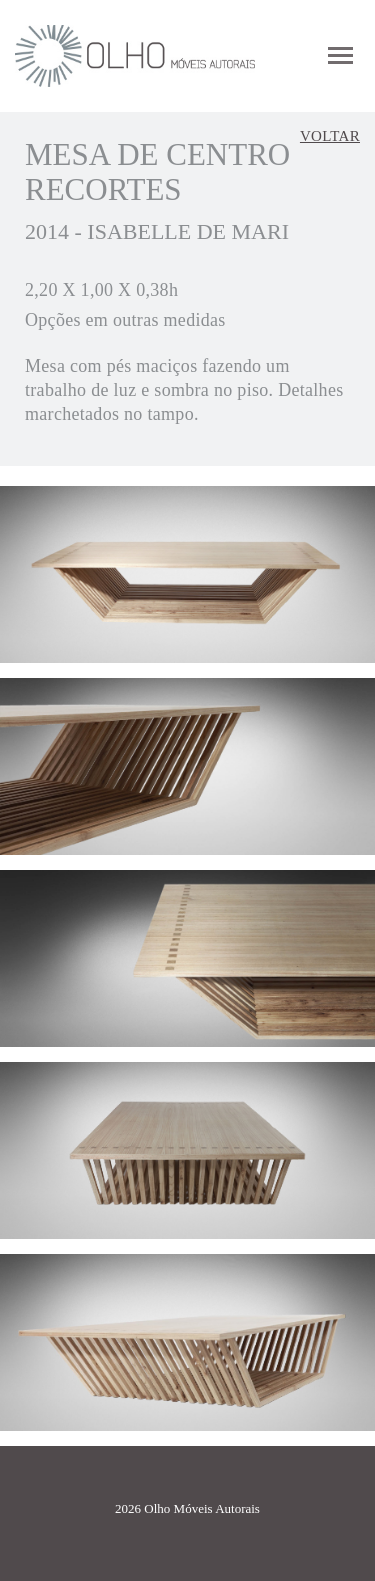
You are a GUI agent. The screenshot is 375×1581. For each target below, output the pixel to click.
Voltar (330, 136)
